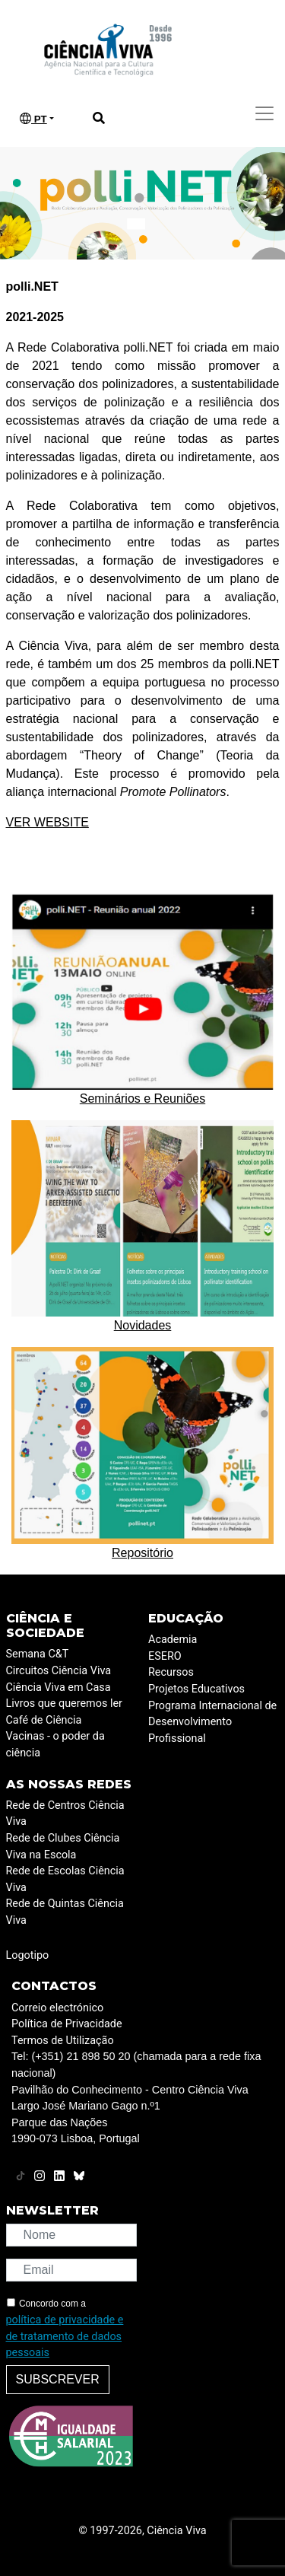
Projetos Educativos (196, 1689)
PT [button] (33, 119)
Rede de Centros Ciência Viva (65, 1814)
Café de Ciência (44, 1720)
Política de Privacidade (66, 2023)
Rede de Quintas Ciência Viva (65, 1912)
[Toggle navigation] (264, 113)
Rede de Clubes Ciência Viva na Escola (63, 1846)
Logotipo (27, 1955)
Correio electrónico (57, 2007)
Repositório (142, 1552)
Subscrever (58, 2379)
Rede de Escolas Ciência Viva (65, 1879)
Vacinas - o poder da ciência (55, 1744)
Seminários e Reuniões (142, 1098)
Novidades (143, 1325)
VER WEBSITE (47, 822)
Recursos (171, 1672)
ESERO (165, 1656)
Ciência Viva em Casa (58, 1687)
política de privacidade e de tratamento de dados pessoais (65, 2336)
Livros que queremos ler (64, 1703)
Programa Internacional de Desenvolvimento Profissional (212, 1722)
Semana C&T (37, 1654)
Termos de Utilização (62, 2040)
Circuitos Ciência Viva (59, 1670)
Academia (172, 1639)
